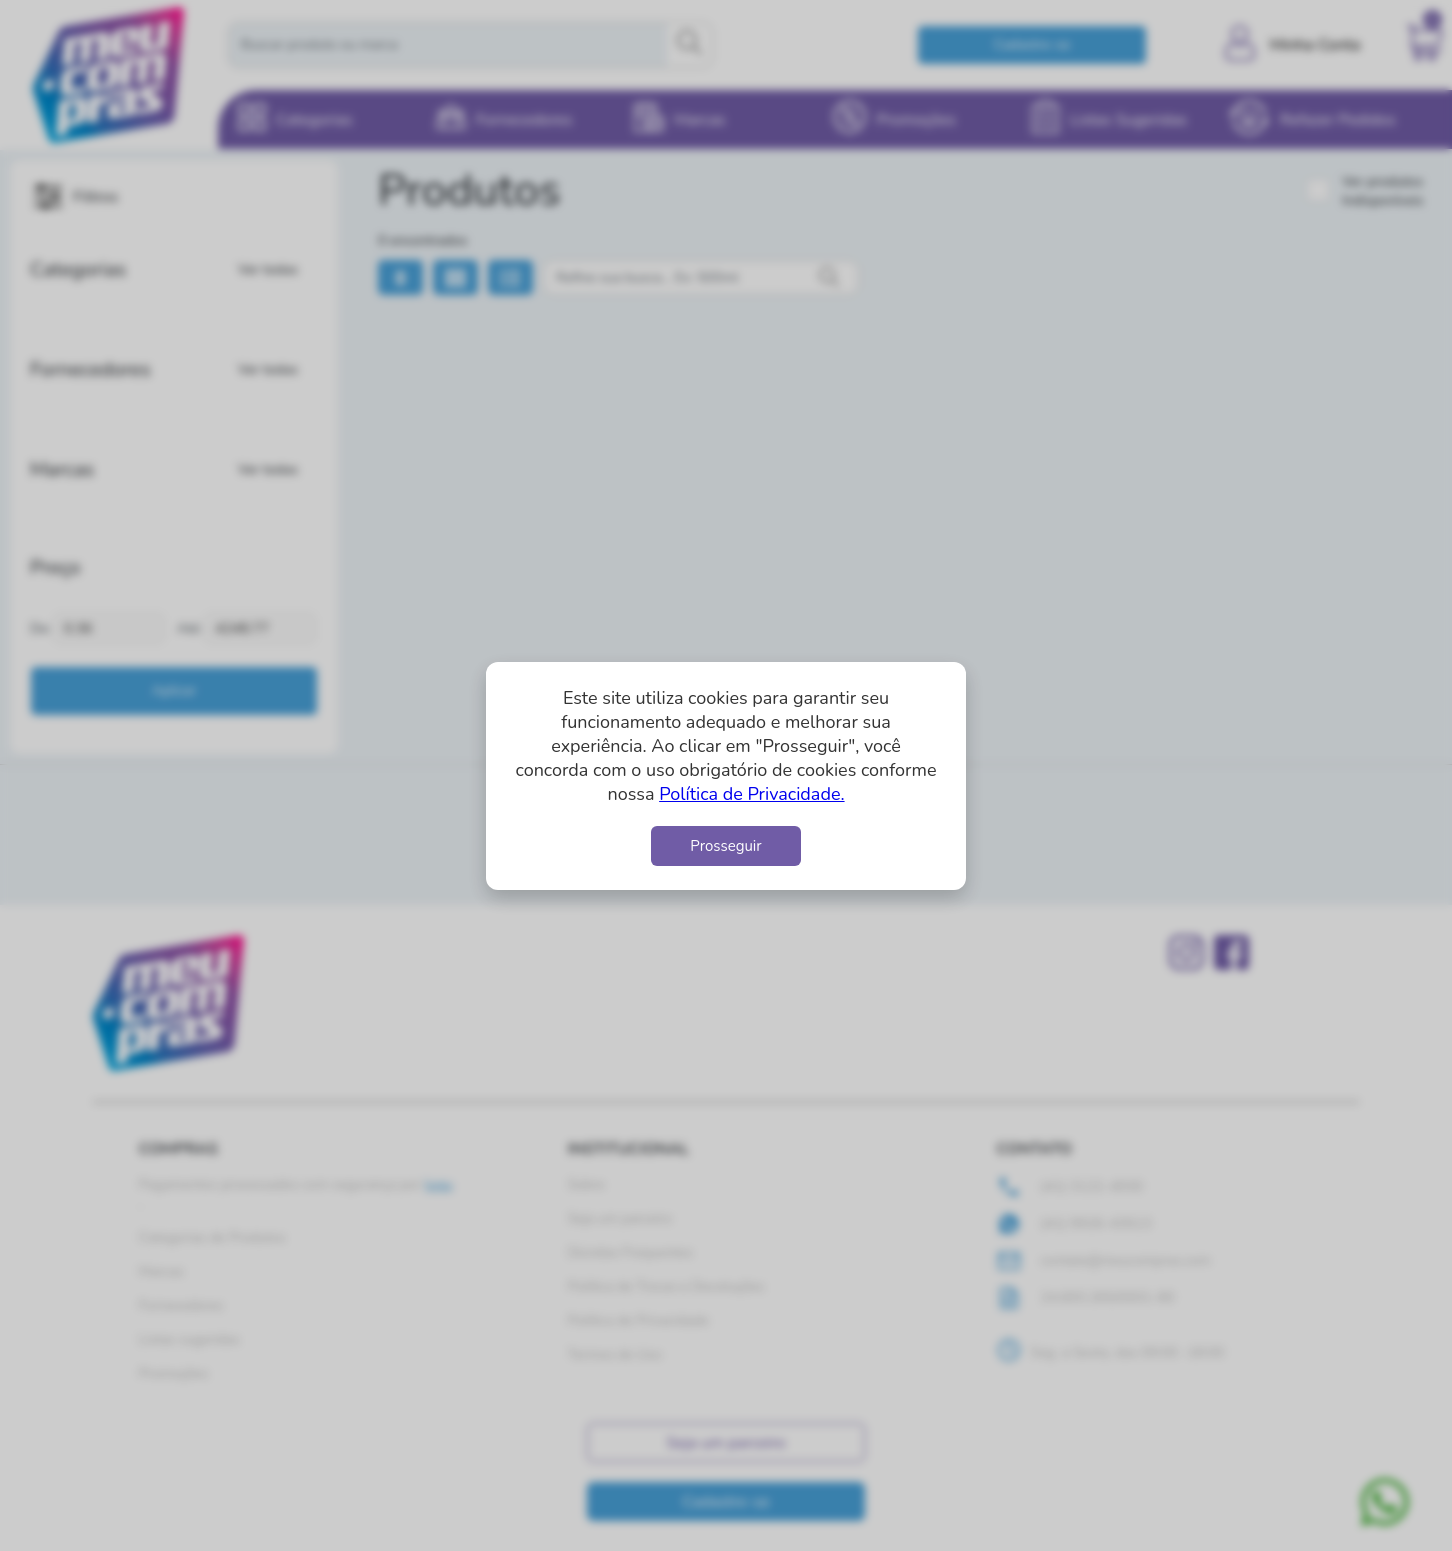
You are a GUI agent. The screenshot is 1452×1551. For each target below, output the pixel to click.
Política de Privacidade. (751, 794)
